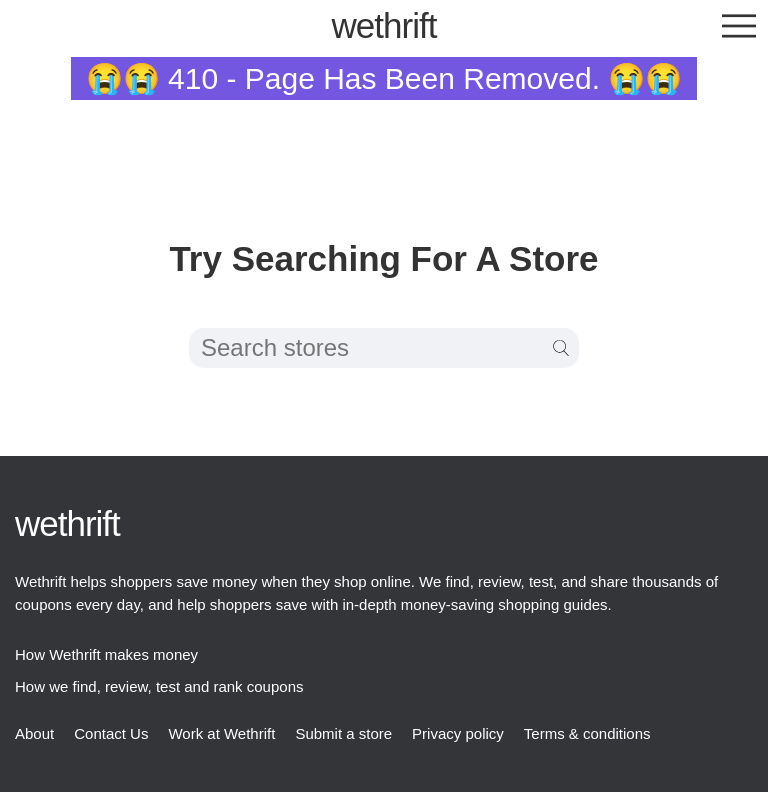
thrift (384, 25)
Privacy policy (458, 733)
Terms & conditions (587, 733)
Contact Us (111, 733)
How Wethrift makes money (106, 654)
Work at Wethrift (221, 733)
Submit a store (343, 733)
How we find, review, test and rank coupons (159, 686)
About (34, 733)
